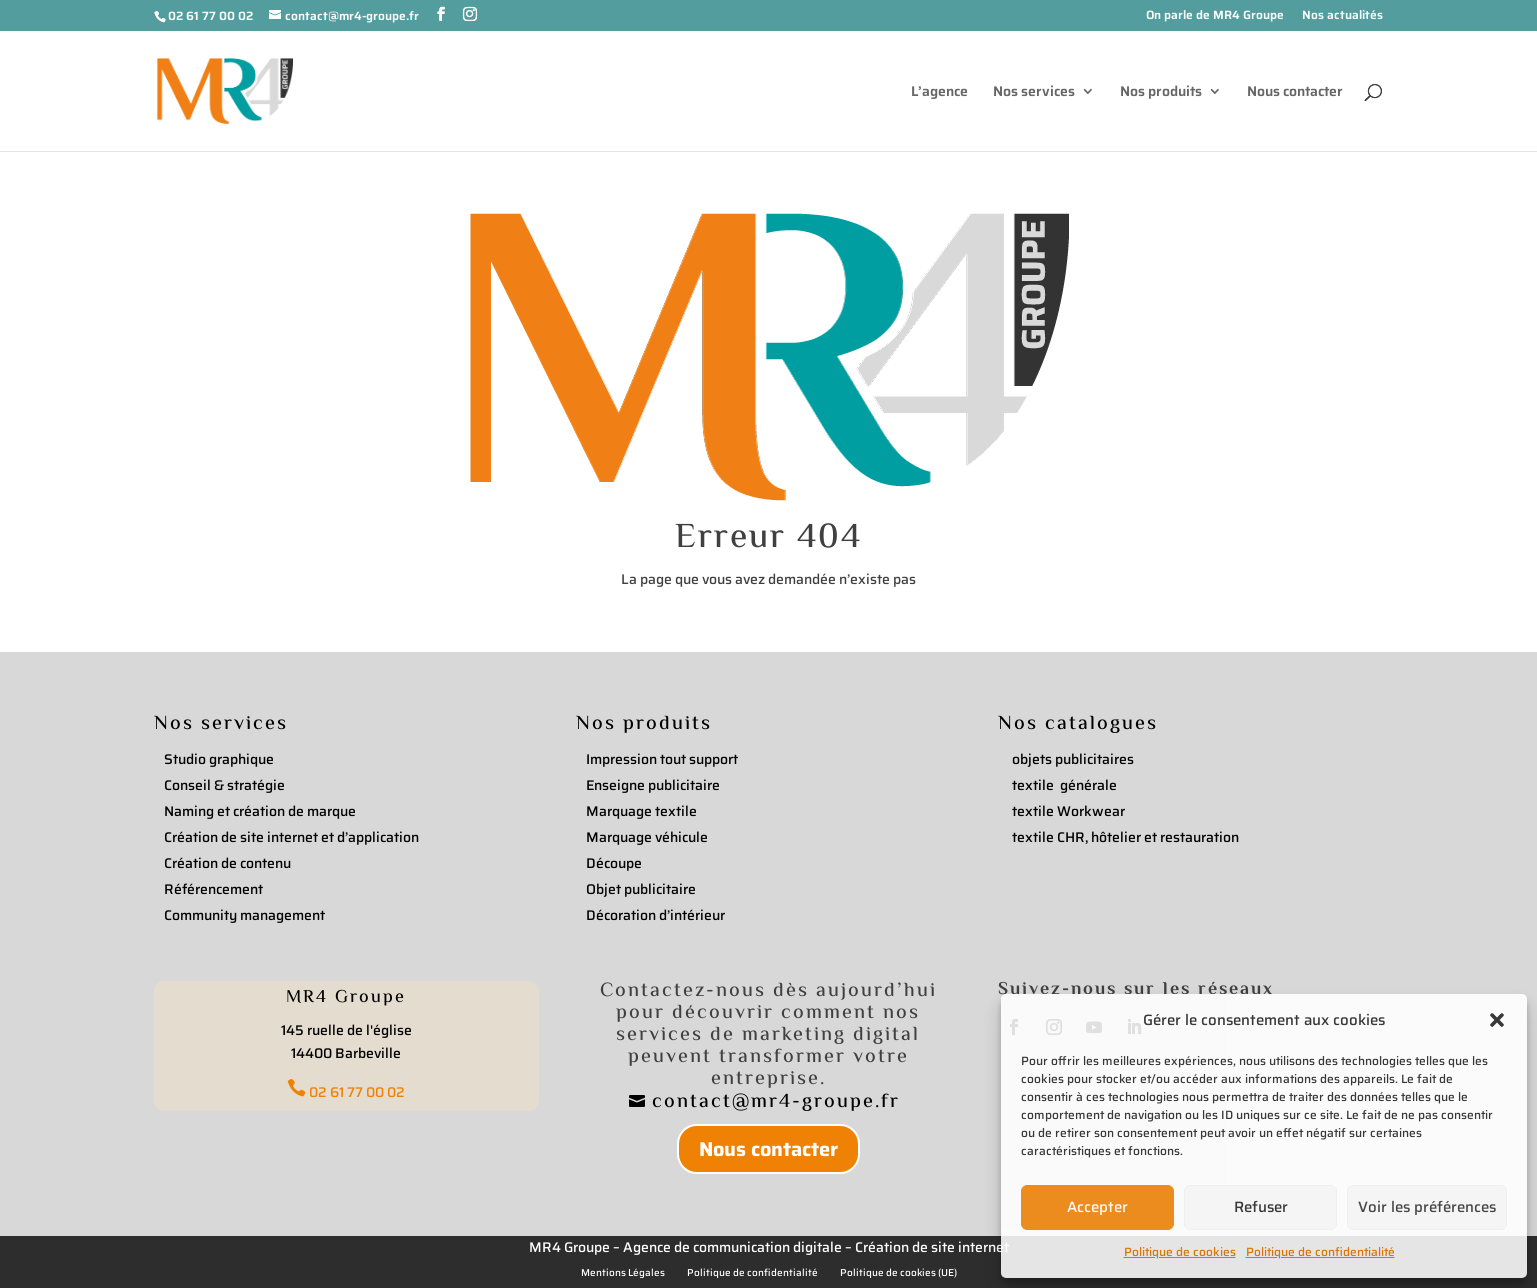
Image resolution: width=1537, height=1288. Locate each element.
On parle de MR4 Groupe (1215, 16)
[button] (1497, 1020)
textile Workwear (1068, 811)
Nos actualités (1342, 16)
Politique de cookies (1180, 1251)
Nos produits (1161, 93)
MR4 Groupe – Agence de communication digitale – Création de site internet (769, 1247)
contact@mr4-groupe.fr (779, 1102)
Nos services (1034, 93)
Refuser (1261, 1207)
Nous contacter (1295, 93)
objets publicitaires (1073, 759)
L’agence (939, 93)
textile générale (1064, 785)
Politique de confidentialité (1320, 1251)
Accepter (1097, 1207)
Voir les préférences (1427, 1207)
